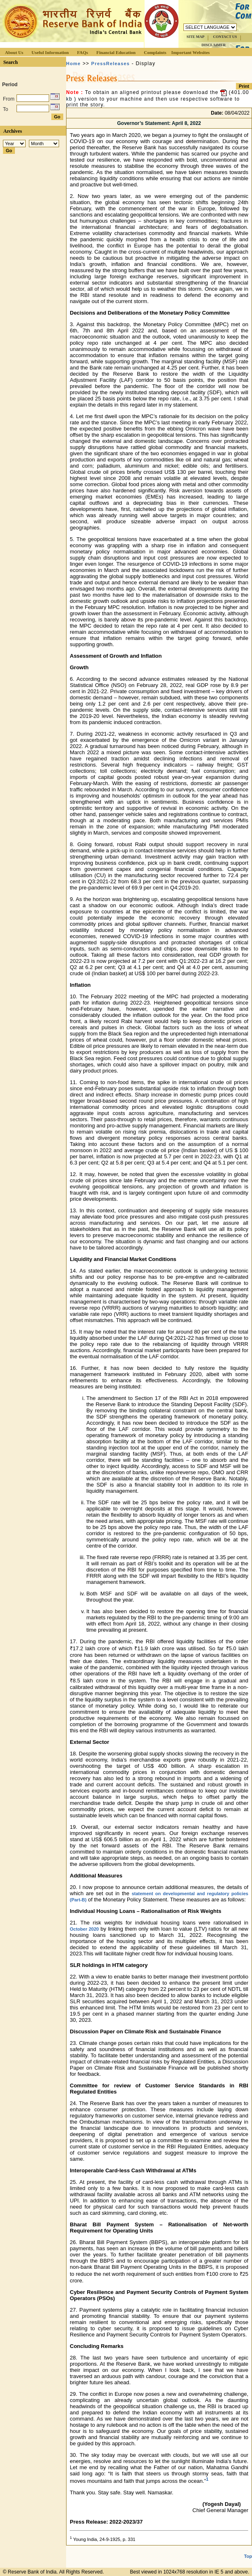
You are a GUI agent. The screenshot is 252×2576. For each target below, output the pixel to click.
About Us (14, 52)
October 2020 (84, 1929)
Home (73, 63)
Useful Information (50, 52)
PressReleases (110, 63)
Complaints (155, 52)
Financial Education (116, 52)
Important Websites (190, 52)
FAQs (82, 52)
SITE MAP (195, 37)
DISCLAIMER (214, 45)
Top (248, 2556)
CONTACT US (225, 37)
